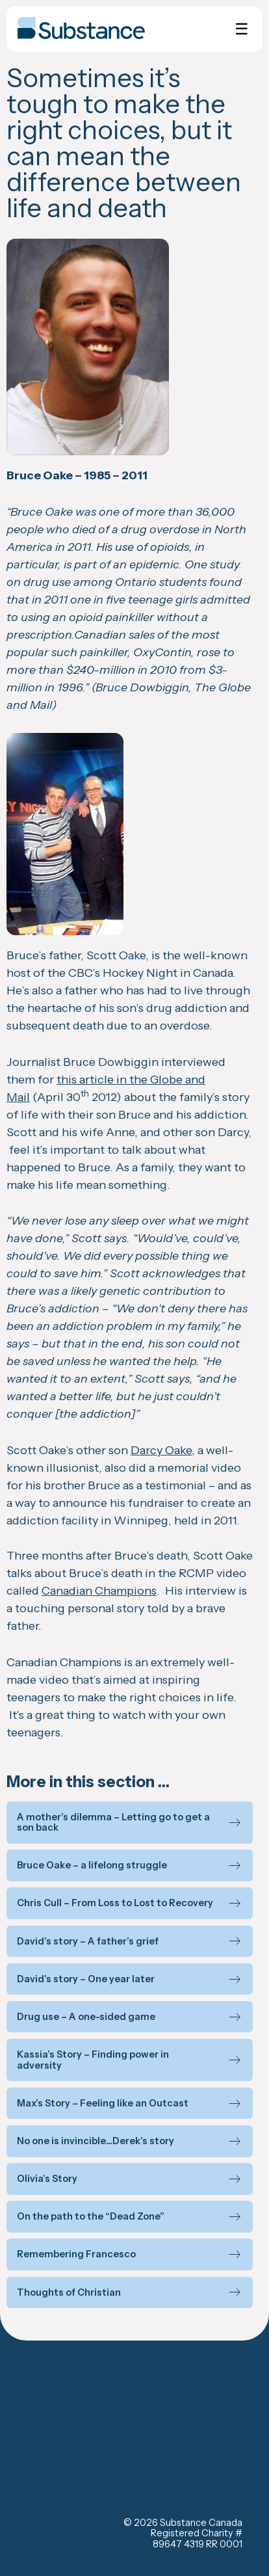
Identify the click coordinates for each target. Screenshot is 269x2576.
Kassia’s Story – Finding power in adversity (93, 2060)
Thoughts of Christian (69, 2292)
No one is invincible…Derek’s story (95, 2141)
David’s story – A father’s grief (88, 1941)
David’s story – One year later (86, 1979)
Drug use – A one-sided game (86, 2017)
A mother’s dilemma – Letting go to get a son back (113, 1822)
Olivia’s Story (47, 2178)
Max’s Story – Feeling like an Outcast (102, 2103)
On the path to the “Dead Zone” (90, 2216)
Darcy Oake (161, 1450)
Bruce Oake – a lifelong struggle (92, 1865)
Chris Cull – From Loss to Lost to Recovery (115, 1903)
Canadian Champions (99, 1591)
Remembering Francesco (76, 2254)
